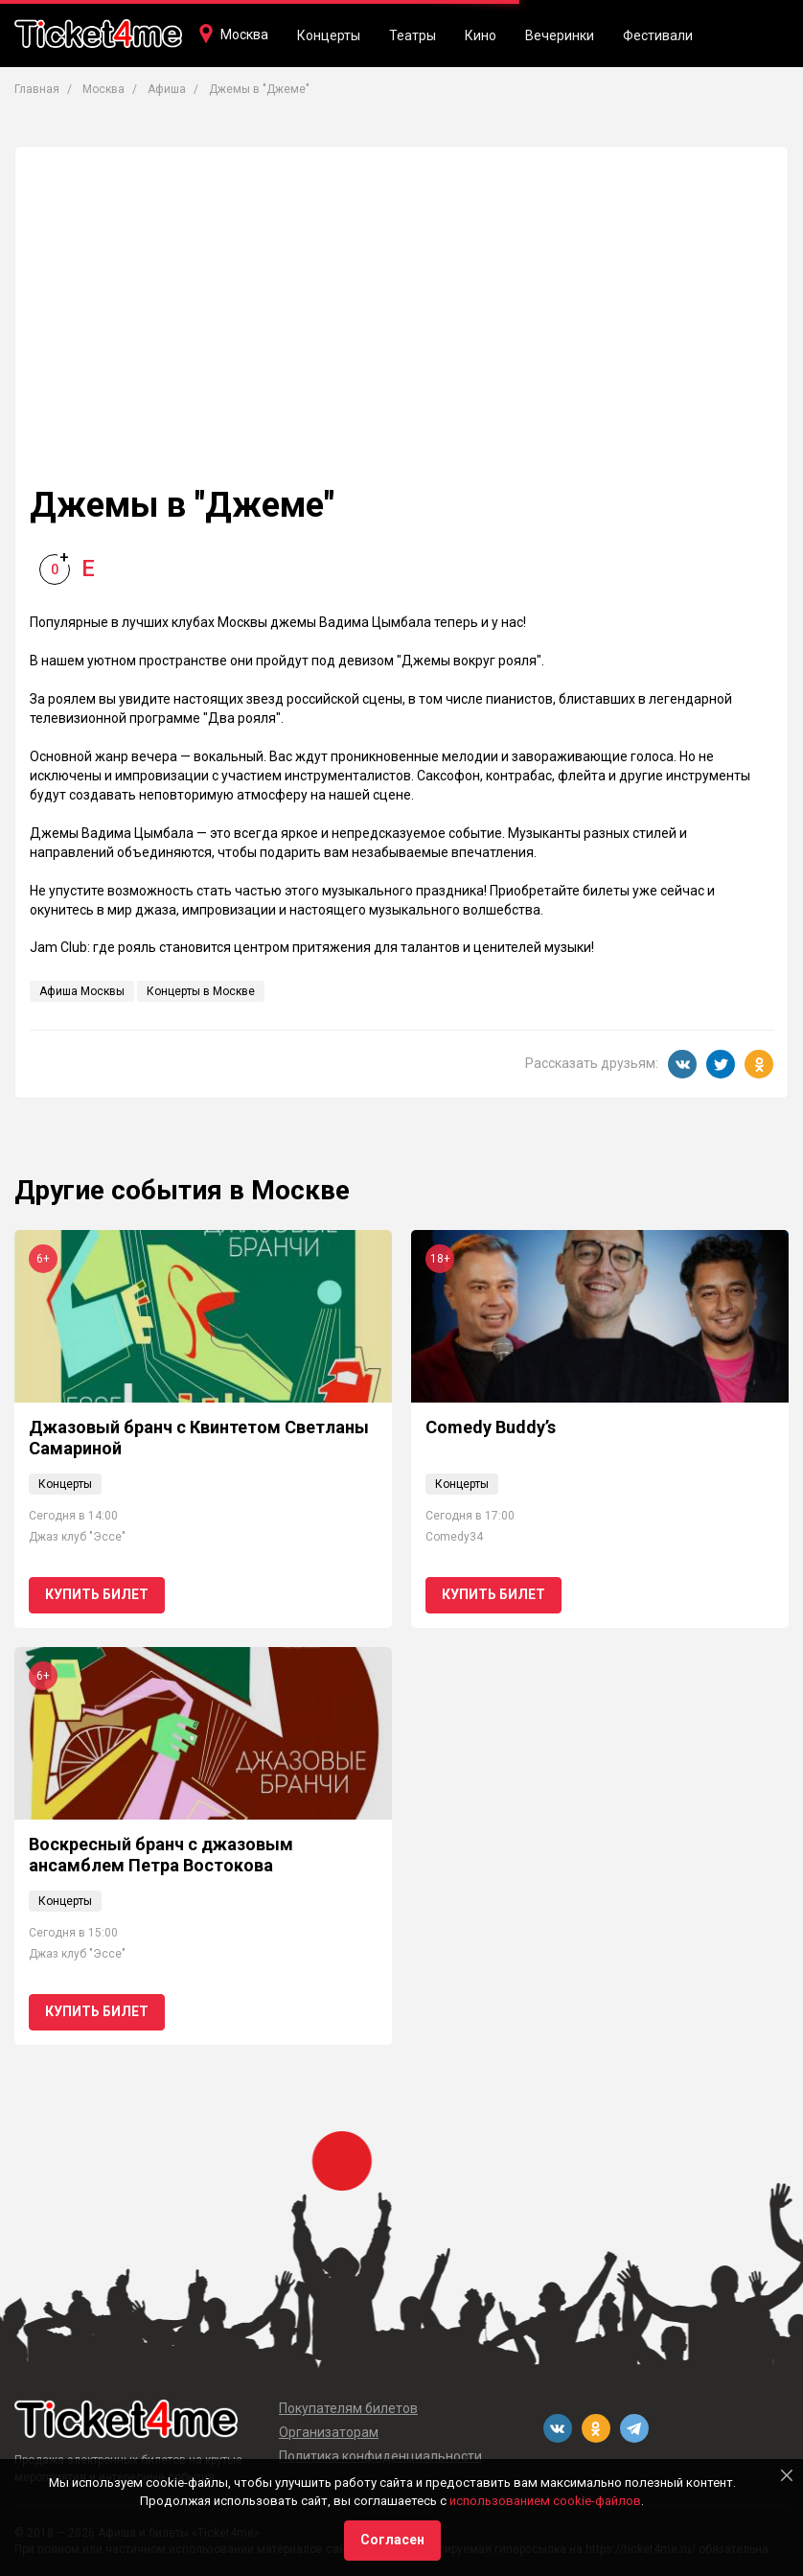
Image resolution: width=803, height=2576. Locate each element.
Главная (36, 89)
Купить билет (97, 1594)
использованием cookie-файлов (545, 2501)
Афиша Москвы (82, 991)
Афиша (167, 89)
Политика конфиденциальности (380, 2456)
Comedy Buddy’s (490, 1427)
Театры (412, 35)
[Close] (786, 2475)
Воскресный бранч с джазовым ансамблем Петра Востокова (161, 1854)
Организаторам (329, 2432)
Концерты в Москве (201, 991)
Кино (480, 35)
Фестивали (658, 35)
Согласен (392, 2539)
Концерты (328, 35)
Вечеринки (559, 35)
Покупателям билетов (348, 2408)
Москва (244, 34)
